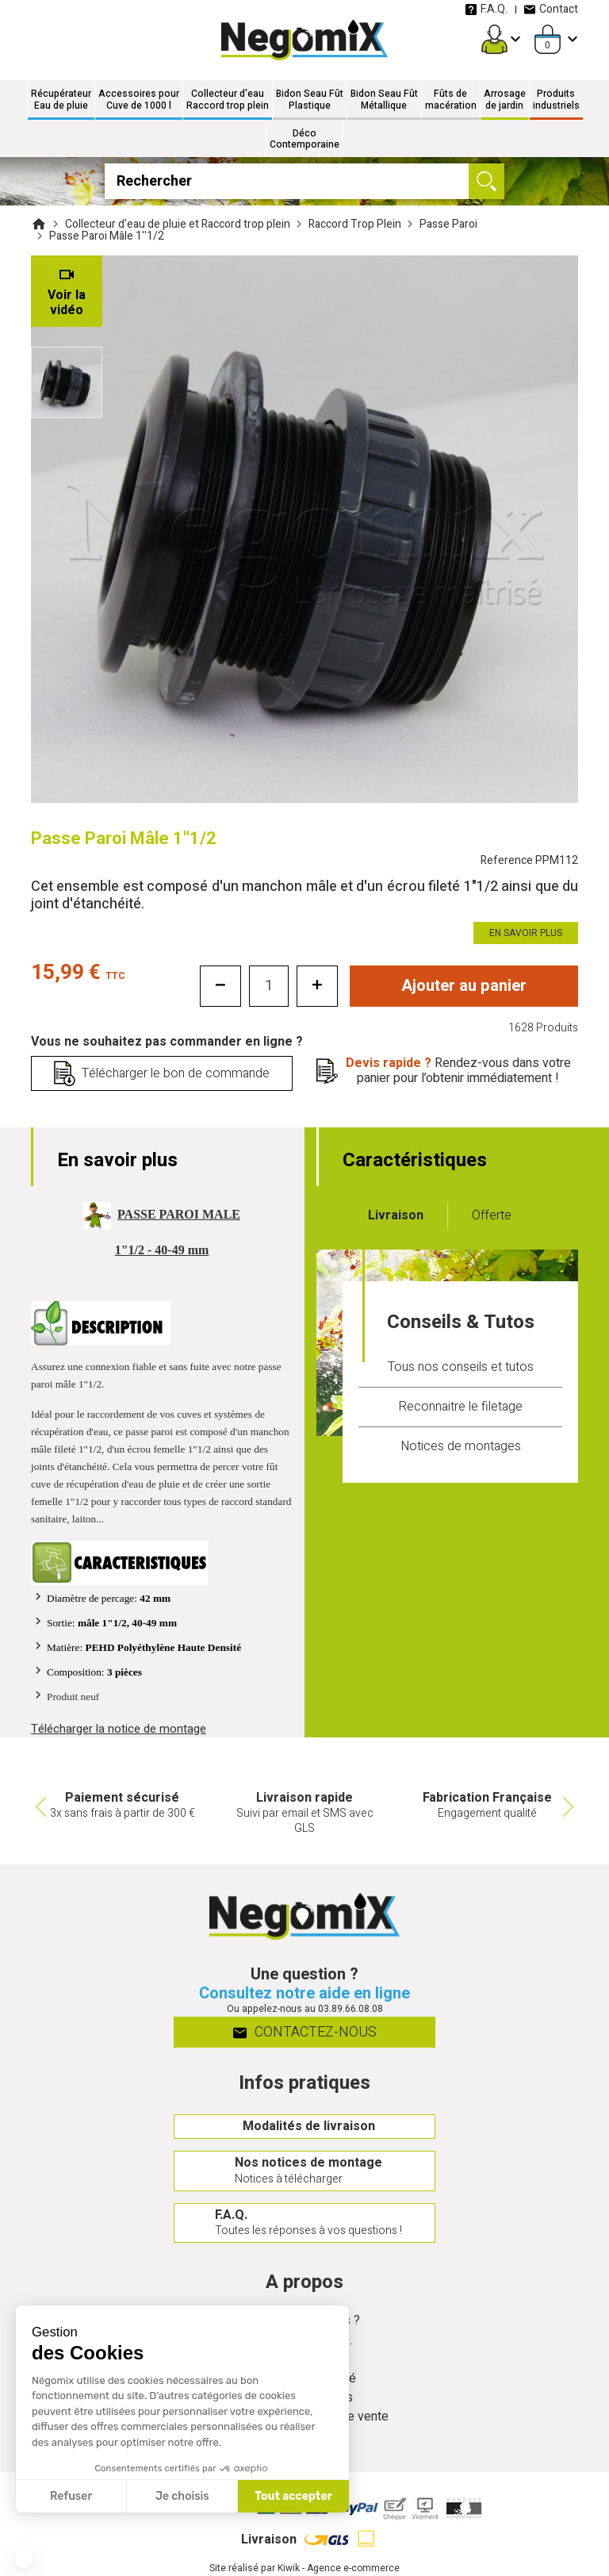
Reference (529, 860)
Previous (39, 1806)
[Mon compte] (494, 39)
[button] (23, 2558)
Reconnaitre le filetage (460, 1406)
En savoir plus (525, 933)
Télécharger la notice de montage (118, 1728)
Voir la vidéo (67, 303)
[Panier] (547, 39)
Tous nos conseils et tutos (461, 1366)
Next (570, 1806)
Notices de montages (460, 1446)
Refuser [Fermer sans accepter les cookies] (71, 2496)
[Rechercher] (304, 181)
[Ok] (486, 181)
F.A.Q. (486, 9)
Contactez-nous (305, 2032)
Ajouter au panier (464, 985)
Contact (550, 9)
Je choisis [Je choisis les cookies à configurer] (182, 2496)
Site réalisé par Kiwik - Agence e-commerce (304, 2568)
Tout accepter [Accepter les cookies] (293, 2496)
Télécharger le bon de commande (176, 1073)
